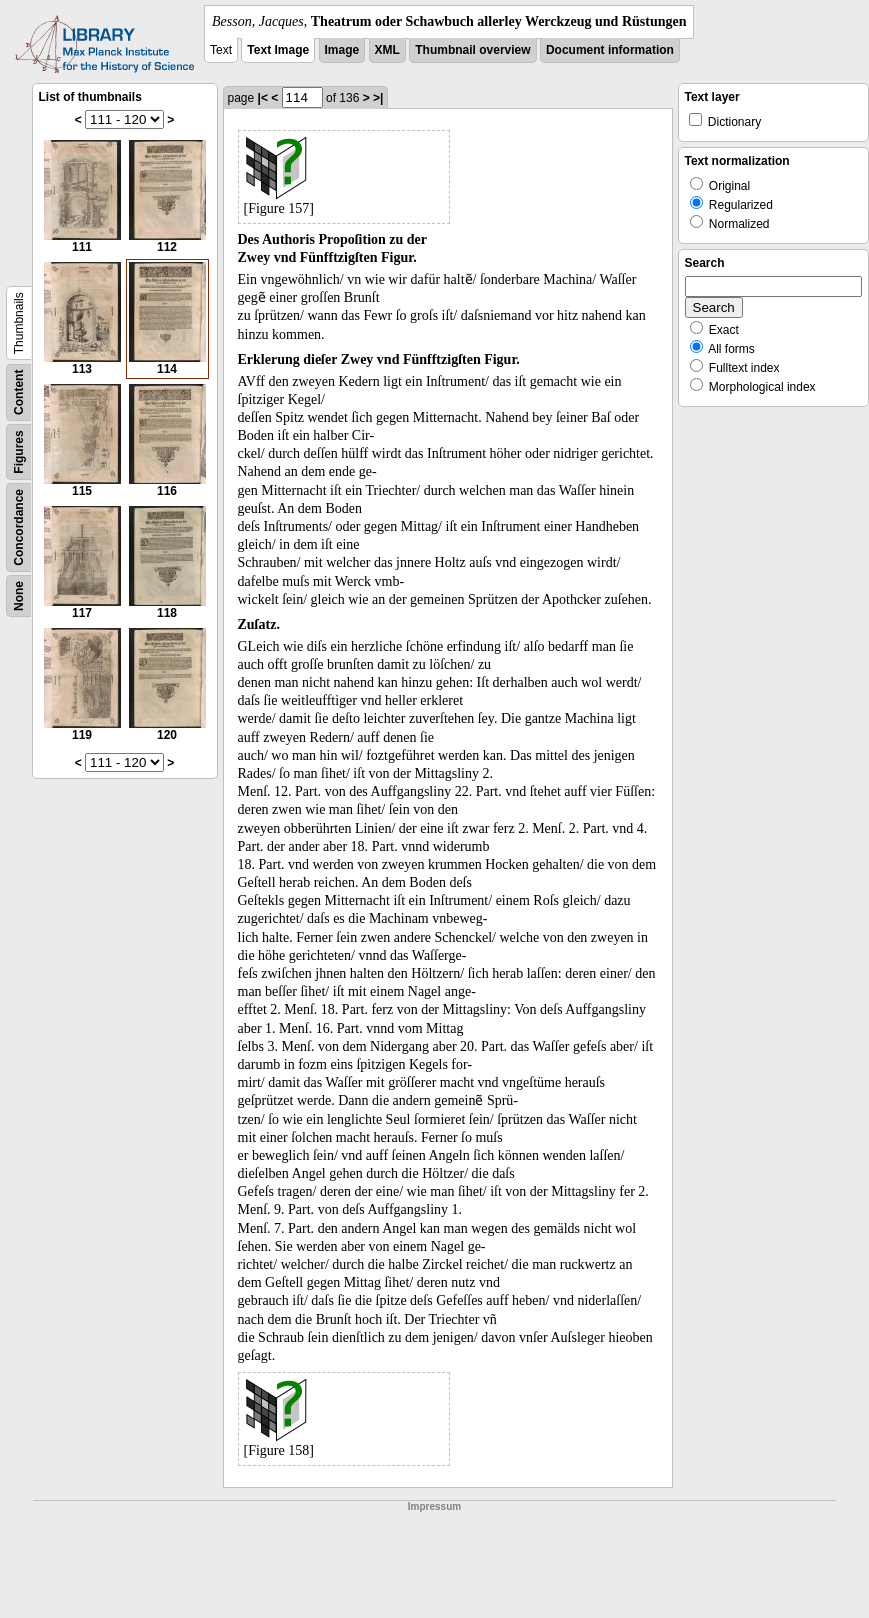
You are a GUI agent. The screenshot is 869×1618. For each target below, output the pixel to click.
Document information (610, 50)
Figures (19, 451)
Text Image (278, 50)
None (19, 596)
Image (342, 50)
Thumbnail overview (472, 50)
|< (263, 98)
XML (387, 50)
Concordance (19, 527)
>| (378, 98)
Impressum (434, 1506)
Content (19, 392)
